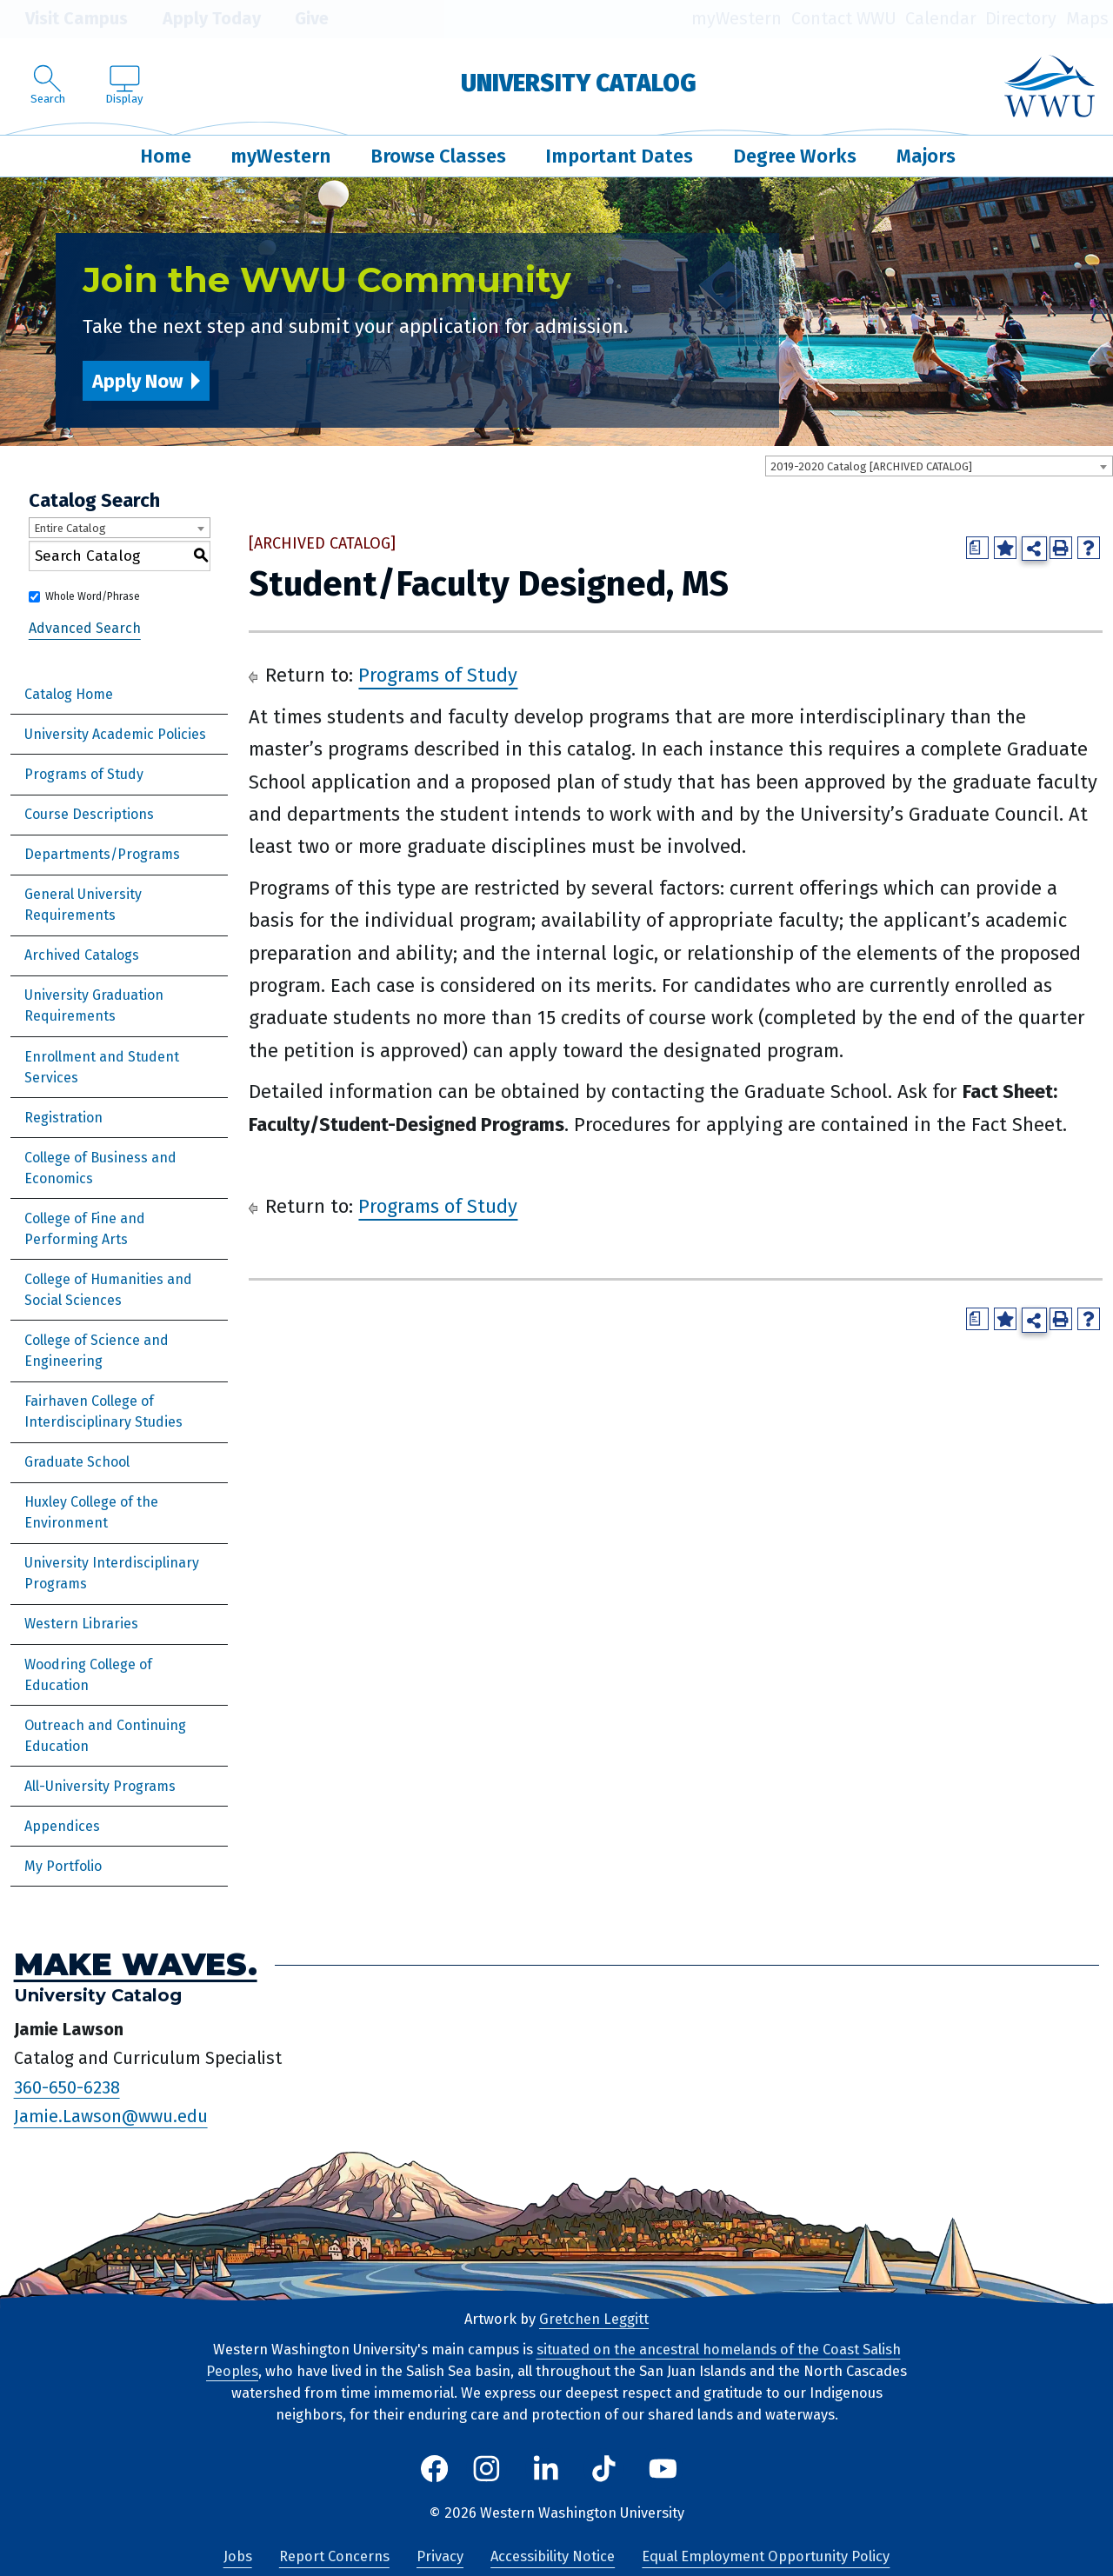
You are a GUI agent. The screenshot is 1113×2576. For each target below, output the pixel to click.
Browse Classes (438, 156)
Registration (63, 1117)
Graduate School (77, 1462)
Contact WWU (843, 19)
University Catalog (578, 83)
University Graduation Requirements (93, 1005)
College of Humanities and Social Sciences (108, 1289)
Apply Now (137, 381)
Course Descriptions (89, 814)
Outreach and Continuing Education (105, 1735)
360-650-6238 (67, 2087)
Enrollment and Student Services (101, 1067)
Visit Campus (64, 19)
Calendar (940, 19)
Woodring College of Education (88, 1675)
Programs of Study (83, 774)
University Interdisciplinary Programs (111, 1573)
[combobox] (939, 466)
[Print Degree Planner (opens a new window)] (977, 547)
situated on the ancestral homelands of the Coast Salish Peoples (553, 2360)
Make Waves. (135, 1964)
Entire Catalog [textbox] (70, 528)
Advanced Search (85, 628)
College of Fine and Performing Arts (84, 1229)
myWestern (736, 19)
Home (165, 156)
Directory (1020, 19)
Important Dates (619, 156)
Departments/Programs (102, 854)
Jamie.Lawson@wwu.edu (111, 2117)
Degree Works (794, 156)
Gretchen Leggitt (594, 2319)
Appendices (62, 1826)
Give (299, 19)
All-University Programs (100, 1786)
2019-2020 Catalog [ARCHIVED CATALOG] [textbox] (871, 466)
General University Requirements (83, 904)
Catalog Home (68, 694)
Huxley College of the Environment (91, 1512)
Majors (926, 156)
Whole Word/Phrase (92, 596)
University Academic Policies (115, 734)
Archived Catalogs (81, 955)
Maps (1087, 19)
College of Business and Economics (100, 1168)
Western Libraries (81, 1623)
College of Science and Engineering (96, 1350)
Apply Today (199, 19)
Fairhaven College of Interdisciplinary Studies (103, 1411)
